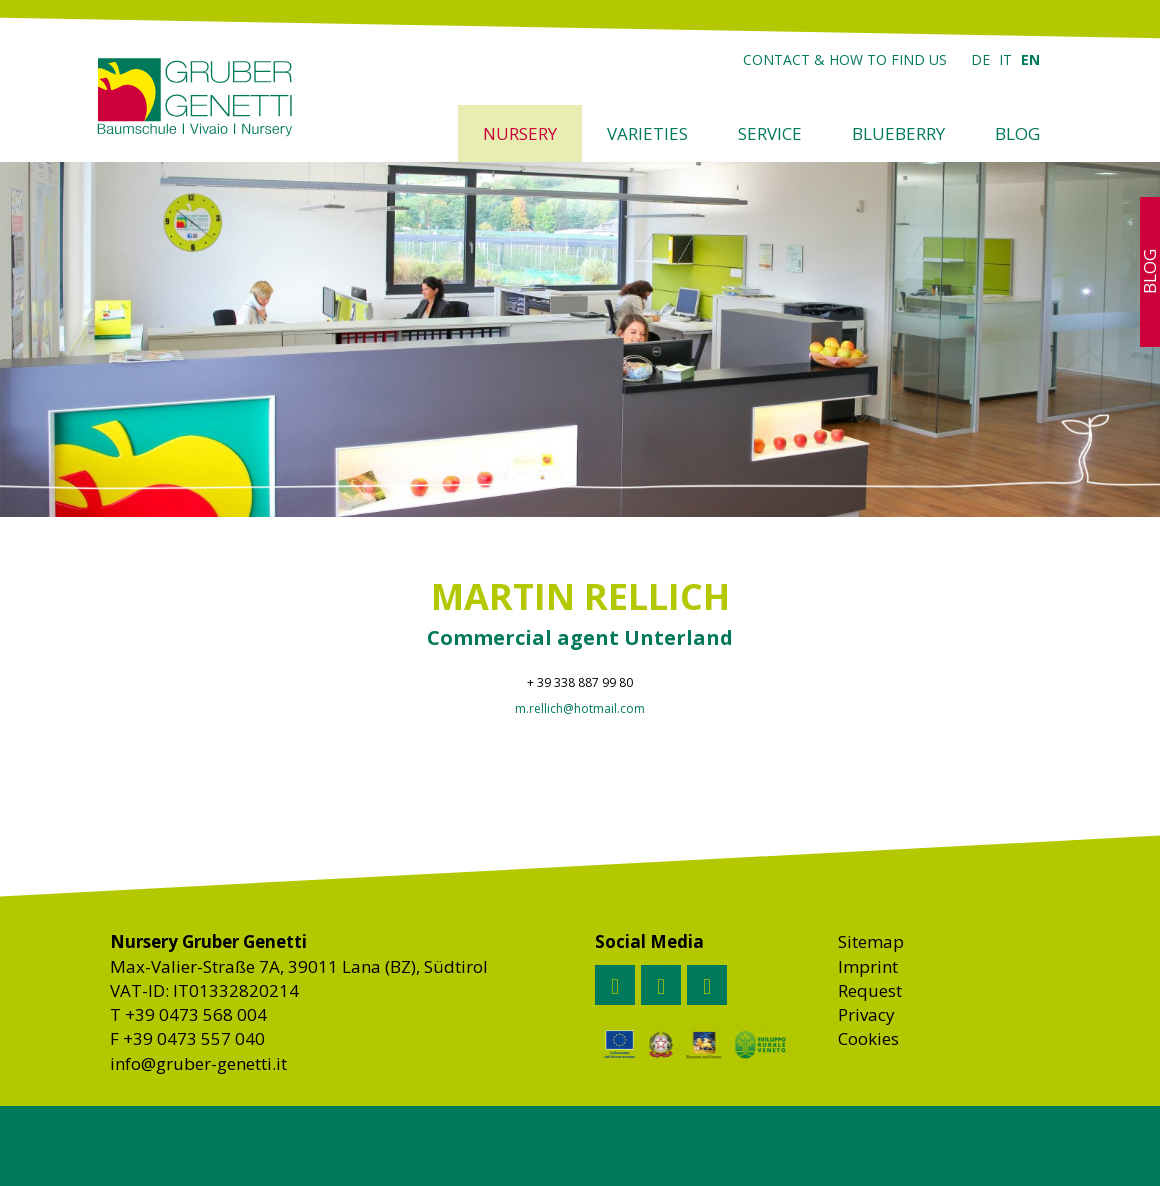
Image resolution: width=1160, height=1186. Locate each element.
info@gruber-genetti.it (198, 1063)
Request (870, 990)
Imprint (868, 966)
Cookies (868, 1038)
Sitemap (871, 941)
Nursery (520, 133)
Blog (1017, 133)
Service (770, 133)
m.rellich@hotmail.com (580, 708)
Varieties (647, 133)
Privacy (866, 1014)
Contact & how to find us (845, 59)
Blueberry (898, 133)
